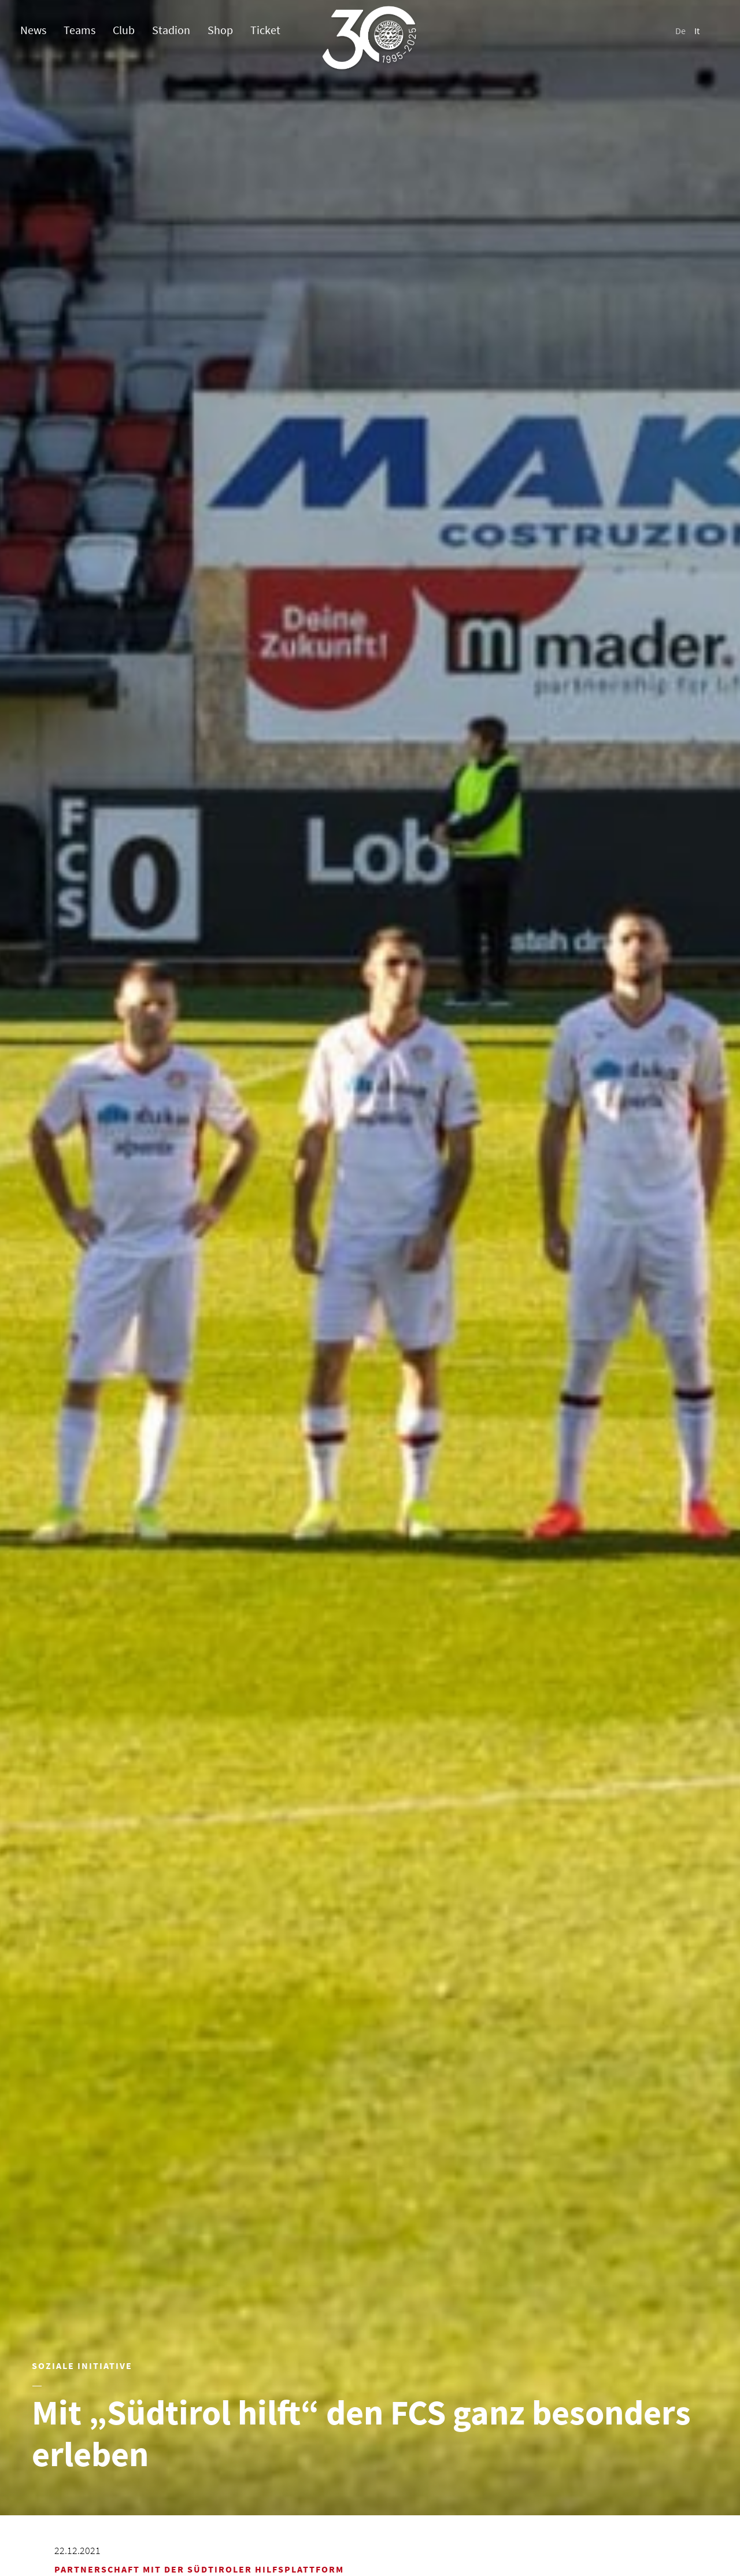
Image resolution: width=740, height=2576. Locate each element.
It (697, 30)
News (33, 30)
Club (124, 30)
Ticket (265, 30)
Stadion (171, 30)
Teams (79, 30)
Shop (220, 30)
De (680, 30)
